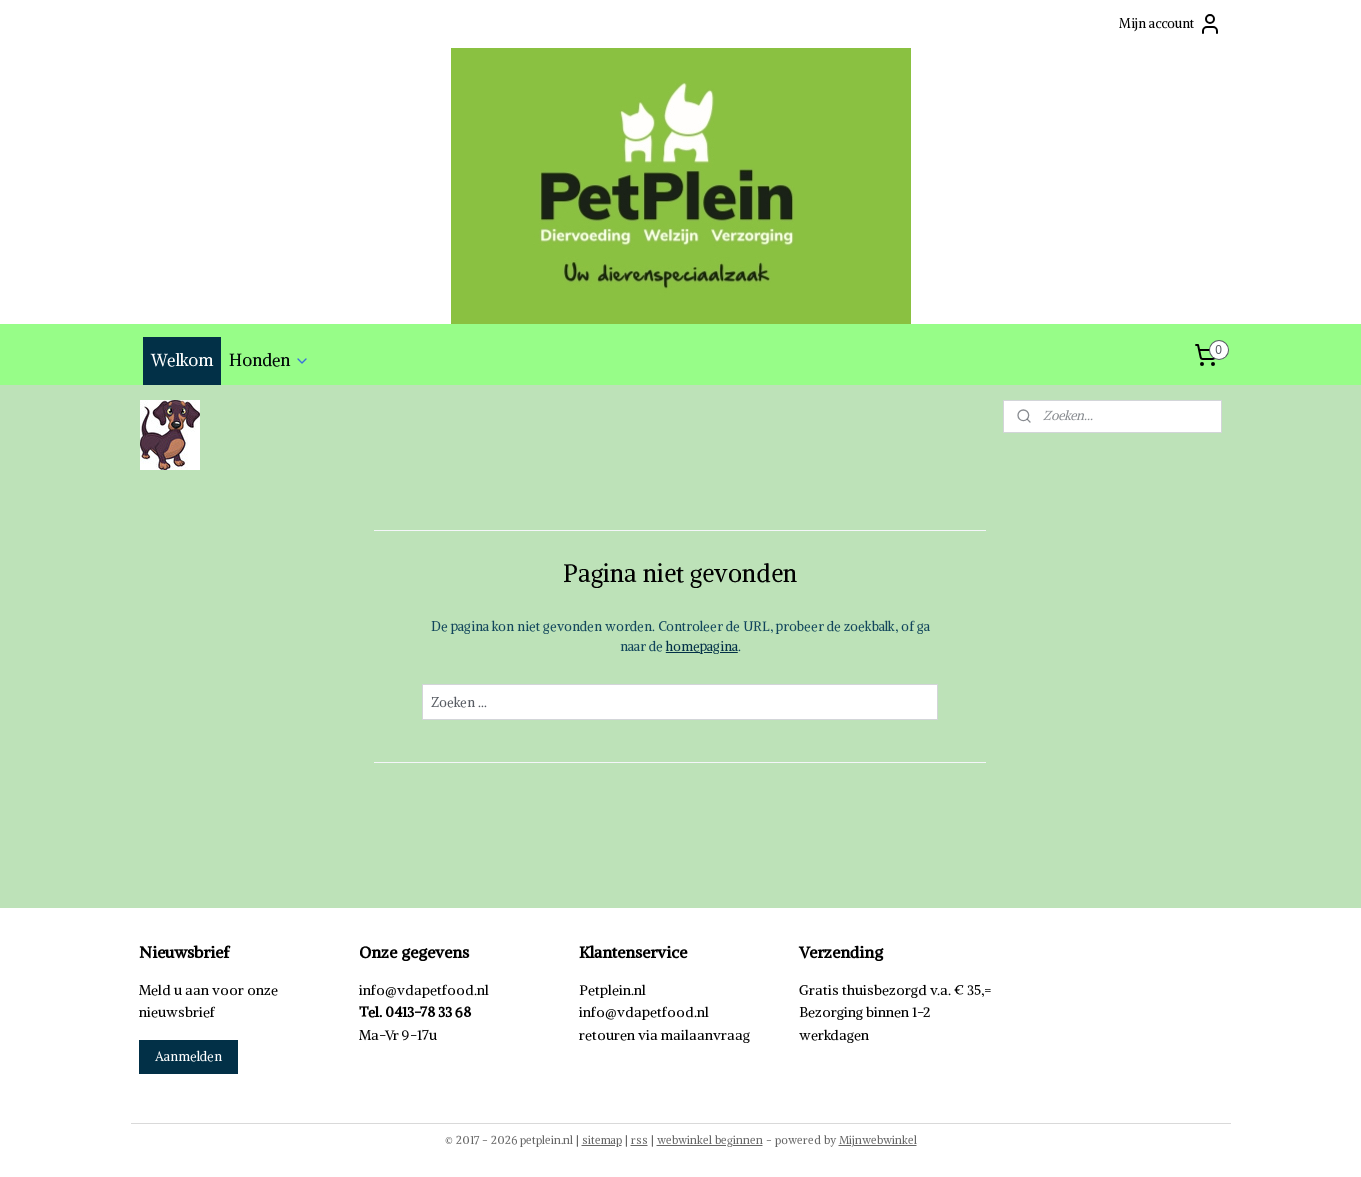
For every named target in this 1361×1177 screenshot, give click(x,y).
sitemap (602, 1140)
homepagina (702, 646)
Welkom (182, 360)
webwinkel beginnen (710, 1140)
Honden (269, 360)
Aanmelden (188, 1056)
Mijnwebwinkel (878, 1140)
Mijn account (1170, 24)
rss (639, 1140)
